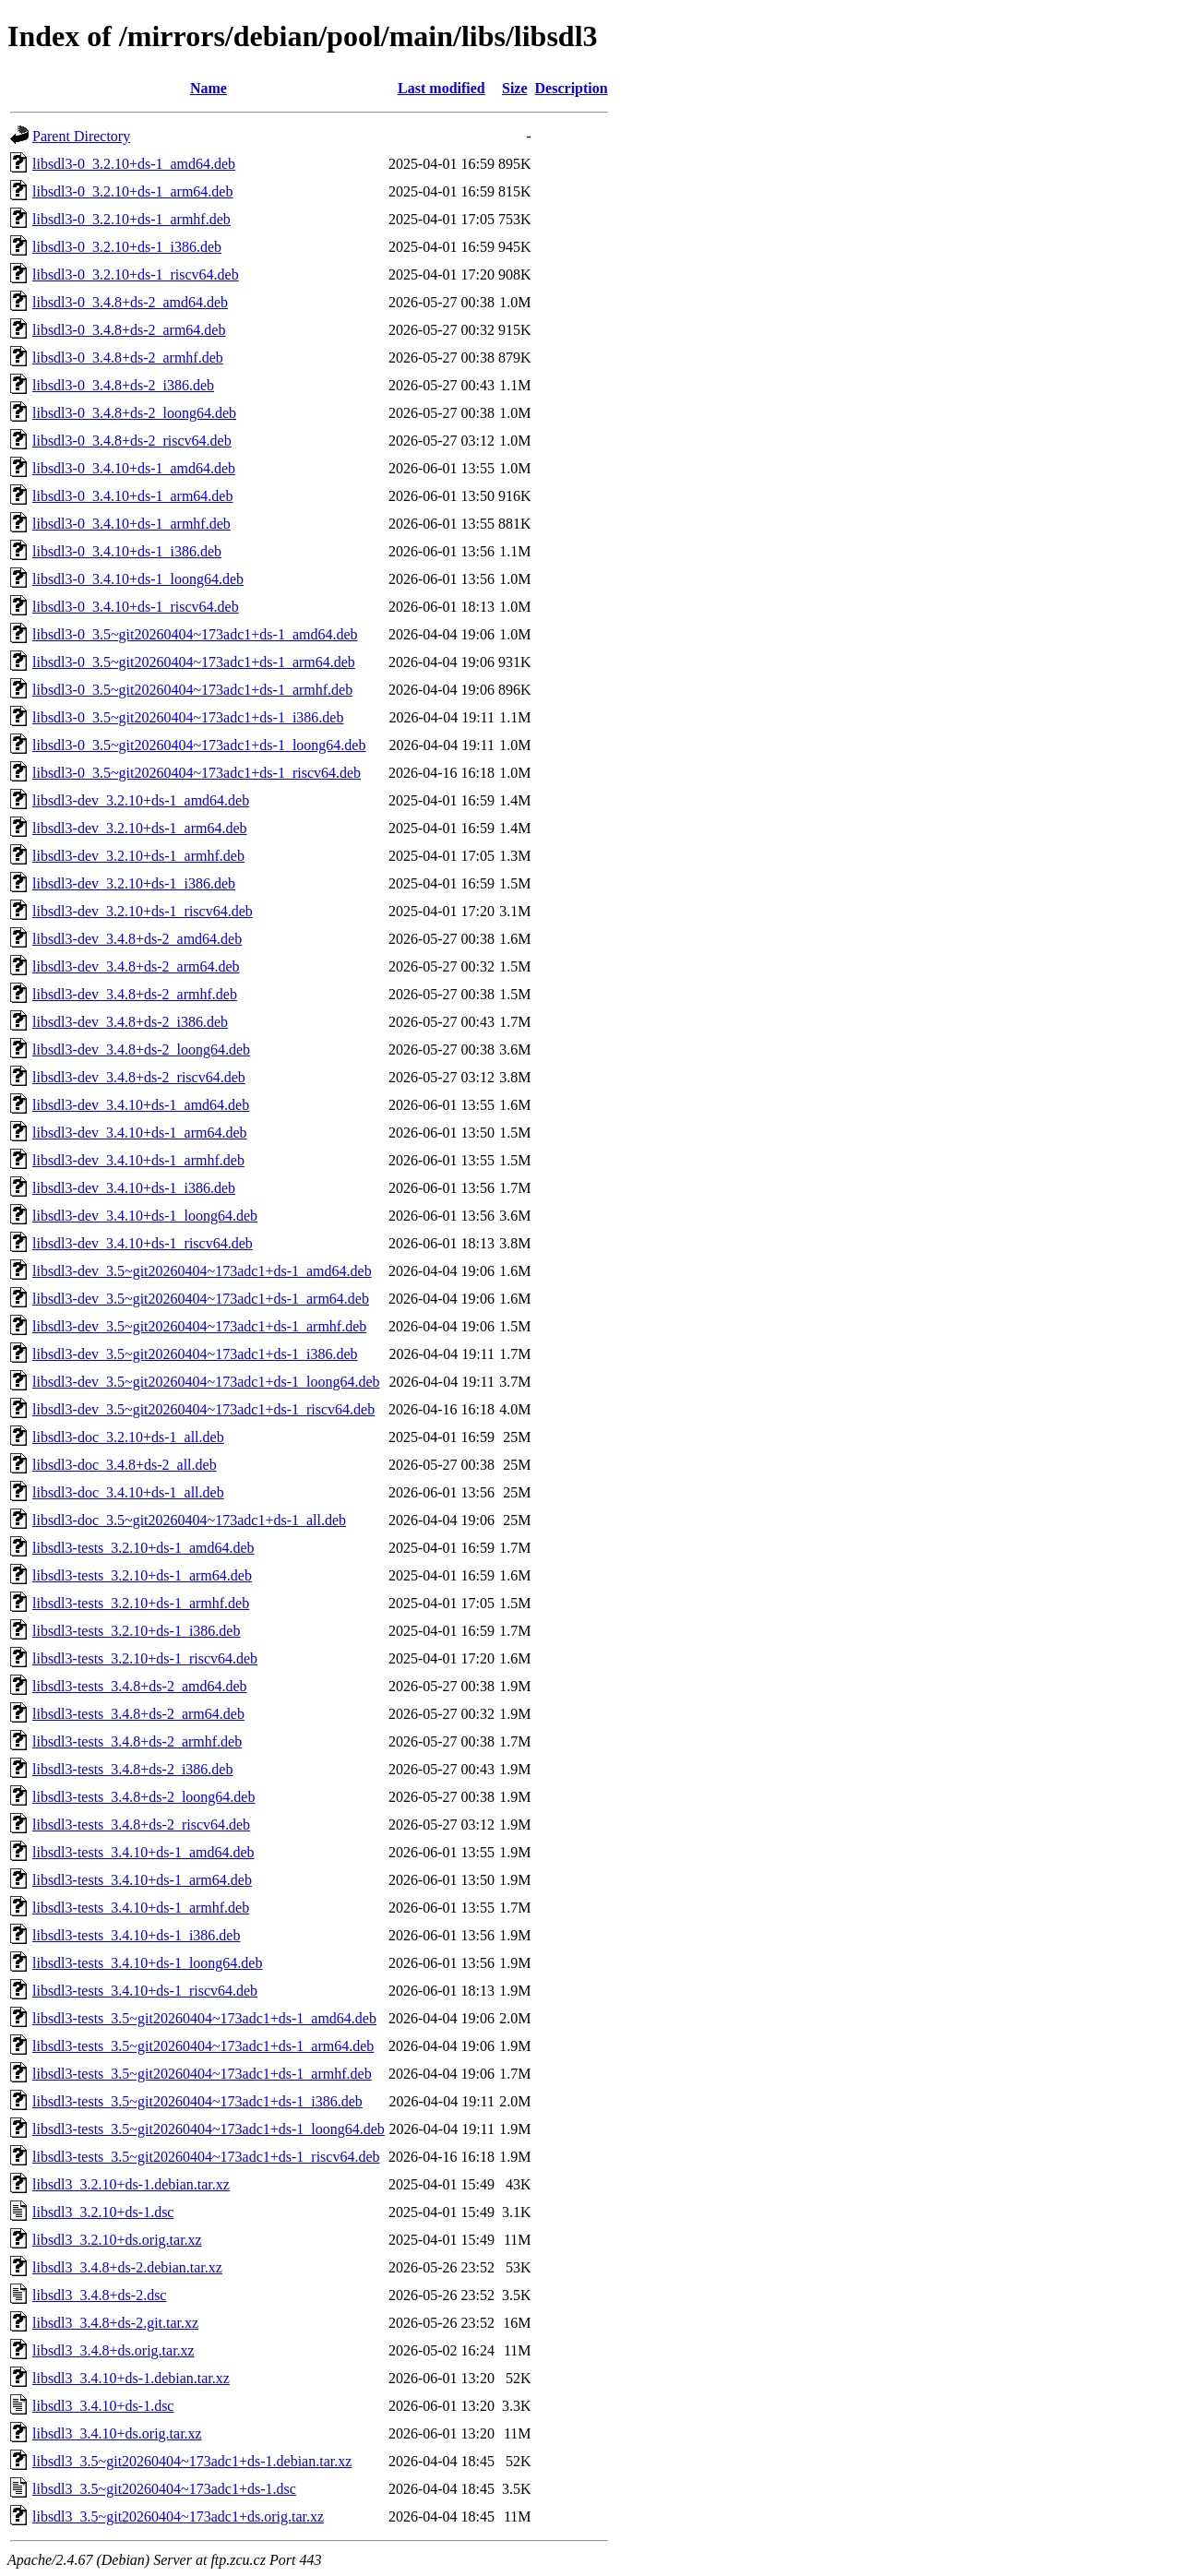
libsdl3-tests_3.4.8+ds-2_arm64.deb (138, 1714)
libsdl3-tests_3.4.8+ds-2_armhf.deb (137, 1741)
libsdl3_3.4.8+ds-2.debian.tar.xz (127, 2267)
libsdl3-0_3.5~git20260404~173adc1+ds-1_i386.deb (187, 717)
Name (208, 88)
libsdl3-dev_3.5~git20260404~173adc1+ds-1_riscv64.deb (203, 1409)
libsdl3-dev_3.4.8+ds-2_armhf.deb (134, 994)
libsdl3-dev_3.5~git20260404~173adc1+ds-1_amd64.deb (202, 1271)
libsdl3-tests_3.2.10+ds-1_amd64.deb (143, 1548)
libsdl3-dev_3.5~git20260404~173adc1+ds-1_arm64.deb (200, 1298)
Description (571, 88)
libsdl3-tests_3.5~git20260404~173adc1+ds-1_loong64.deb (208, 2129)
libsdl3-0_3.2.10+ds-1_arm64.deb (132, 191)
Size (515, 88)
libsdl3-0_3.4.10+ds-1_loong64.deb (138, 579)
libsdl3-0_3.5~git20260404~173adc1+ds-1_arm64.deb (193, 662)
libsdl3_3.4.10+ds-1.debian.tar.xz (131, 2378)
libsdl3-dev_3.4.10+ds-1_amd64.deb (140, 1105)
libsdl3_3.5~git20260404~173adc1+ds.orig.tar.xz (178, 2516)
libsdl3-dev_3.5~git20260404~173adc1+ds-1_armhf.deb (199, 1326)
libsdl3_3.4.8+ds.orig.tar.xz (113, 2350)
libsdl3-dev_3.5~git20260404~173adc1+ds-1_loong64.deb (206, 1381)
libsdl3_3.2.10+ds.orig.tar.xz (117, 2240)
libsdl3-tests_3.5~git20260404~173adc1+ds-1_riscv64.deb (206, 2157)
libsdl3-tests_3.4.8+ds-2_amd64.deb (139, 1686)
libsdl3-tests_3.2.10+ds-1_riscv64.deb (144, 1658)
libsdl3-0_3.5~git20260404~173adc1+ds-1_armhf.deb (192, 690)
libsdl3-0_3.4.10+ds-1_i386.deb (126, 551)
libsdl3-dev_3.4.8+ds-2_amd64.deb (137, 939)
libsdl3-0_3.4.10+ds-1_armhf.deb (131, 523)
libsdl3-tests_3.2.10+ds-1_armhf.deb (140, 1603)
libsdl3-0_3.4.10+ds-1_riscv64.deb (135, 606)
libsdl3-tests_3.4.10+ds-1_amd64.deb (143, 1852)
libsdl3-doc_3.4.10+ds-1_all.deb (128, 1492)
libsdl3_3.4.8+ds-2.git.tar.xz (115, 2323)
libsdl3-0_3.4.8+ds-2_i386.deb (123, 385)
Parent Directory (81, 136)
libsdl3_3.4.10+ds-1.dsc (102, 2406)
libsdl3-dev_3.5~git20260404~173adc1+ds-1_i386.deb (195, 1354)
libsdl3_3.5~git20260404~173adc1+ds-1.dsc (164, 2489)
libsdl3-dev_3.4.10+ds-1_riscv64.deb (142, 1243)
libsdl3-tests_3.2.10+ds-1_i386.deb (136, 1631)
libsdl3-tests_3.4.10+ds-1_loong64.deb (147, 1963)
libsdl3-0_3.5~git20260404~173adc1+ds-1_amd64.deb (195, 634)
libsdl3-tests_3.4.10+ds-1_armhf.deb (140, 1907)
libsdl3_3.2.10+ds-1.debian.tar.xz (131, 2184)
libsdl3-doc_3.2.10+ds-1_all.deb (128, 1437)
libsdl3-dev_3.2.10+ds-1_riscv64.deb (142, 911)
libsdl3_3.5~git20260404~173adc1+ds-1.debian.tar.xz (192, 2461)
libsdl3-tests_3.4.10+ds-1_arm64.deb (142, 1880)
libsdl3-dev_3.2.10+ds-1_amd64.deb (140, 800)
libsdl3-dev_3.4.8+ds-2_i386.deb (130, 1022)
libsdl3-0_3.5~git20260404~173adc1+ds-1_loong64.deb (198, 745)
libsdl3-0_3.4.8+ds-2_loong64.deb (134, 413)
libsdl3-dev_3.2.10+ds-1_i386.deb (133, 883)
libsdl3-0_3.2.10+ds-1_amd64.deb (133, 164)
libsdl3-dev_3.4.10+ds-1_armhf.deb (138, 1160)
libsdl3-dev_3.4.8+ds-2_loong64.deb (141, 1049)
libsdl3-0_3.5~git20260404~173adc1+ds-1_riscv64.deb (196, 773)
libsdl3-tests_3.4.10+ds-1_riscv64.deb (144, 1990)
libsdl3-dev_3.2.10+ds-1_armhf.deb (138, 856)
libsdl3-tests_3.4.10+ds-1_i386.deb (136, 1935)
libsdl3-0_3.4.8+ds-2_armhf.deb (127, 357)
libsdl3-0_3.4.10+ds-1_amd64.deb (133, 468)
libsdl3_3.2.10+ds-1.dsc (102, 2212)
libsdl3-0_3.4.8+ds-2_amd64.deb (130, 302)
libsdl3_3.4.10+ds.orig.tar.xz (117, 2433)
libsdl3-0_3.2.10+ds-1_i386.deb (126, 247)
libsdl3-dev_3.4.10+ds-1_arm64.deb (139, 1132)
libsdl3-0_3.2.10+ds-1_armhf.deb (131, 219)
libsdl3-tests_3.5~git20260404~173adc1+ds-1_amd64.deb (204, 2018)
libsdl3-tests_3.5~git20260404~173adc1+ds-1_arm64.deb (203, 2046)
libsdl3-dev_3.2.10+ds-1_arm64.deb (139, 828)
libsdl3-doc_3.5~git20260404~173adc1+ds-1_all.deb (189, 1520)
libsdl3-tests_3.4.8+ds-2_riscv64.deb (141, 1824)
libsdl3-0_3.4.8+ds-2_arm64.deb (128, 330)
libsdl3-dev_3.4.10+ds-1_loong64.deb (144, 1215)
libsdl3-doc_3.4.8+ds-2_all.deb (124, 1465)
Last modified (441, 88)
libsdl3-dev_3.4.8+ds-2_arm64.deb (136, 966)
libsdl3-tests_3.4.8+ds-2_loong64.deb (143, 1797)
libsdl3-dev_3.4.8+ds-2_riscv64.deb (138, 1077)
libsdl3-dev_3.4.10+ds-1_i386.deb (133, 1188)
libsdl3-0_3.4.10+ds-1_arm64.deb (132, 496)
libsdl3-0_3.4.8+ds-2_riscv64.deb (132, 440)
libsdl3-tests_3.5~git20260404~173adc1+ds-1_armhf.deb (202, 2073)
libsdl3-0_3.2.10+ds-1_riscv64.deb (135, 274)
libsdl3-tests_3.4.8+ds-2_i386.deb (132, 1769)
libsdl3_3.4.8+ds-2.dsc (99, 2295)
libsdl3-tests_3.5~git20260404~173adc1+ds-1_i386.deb (197, 2101)
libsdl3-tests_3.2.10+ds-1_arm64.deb (142, 1575)
